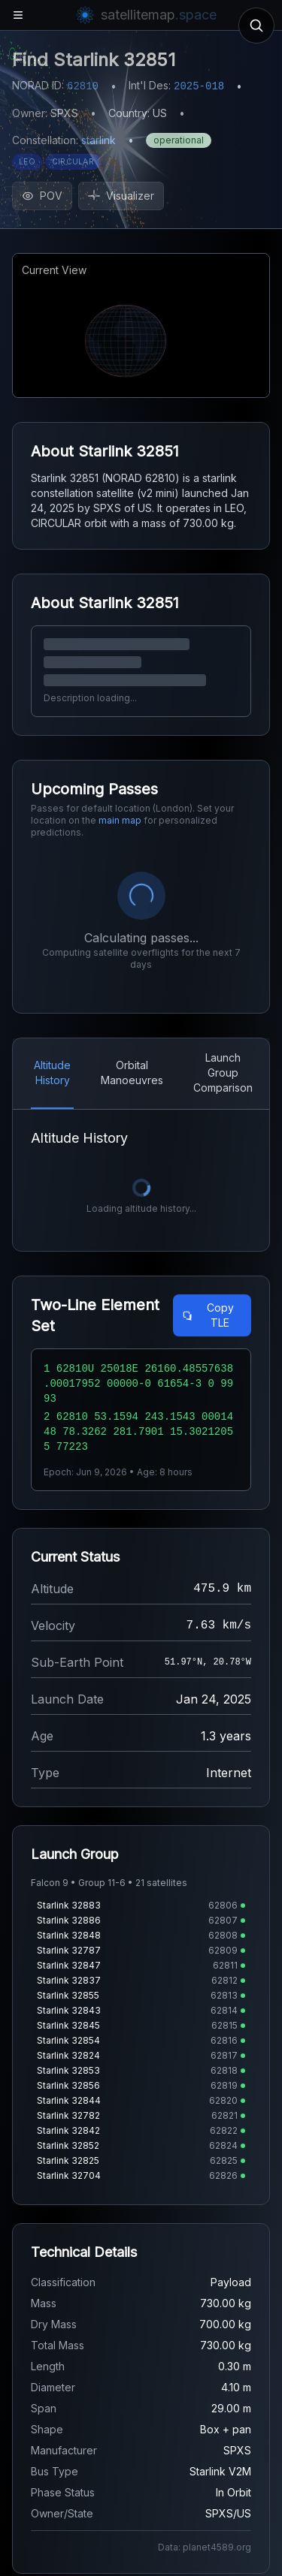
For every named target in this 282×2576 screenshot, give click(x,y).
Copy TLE (208, 1315)
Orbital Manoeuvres (132, 1072)
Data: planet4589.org (204, 2547)
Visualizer (121, 195)
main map (120, 820)
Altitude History (52, 1072)
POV (42, 195)
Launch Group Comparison (223, 1072)
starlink (98, 140)
